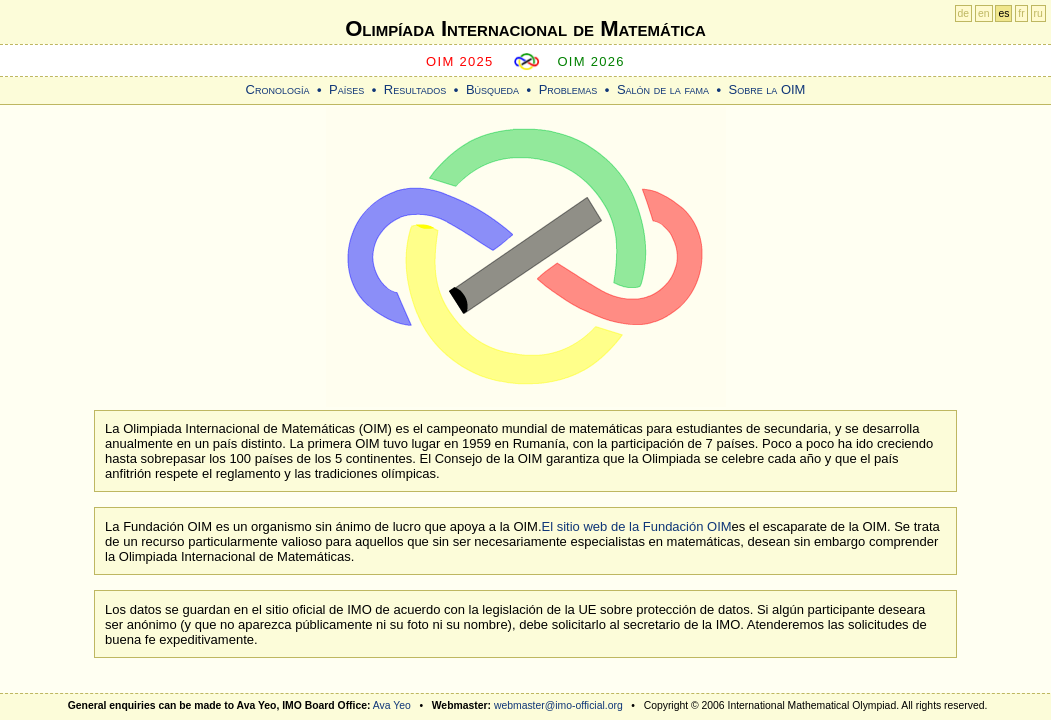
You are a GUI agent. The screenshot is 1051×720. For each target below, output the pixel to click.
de (964, 13)
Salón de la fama (663, 89)
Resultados (415, 89)
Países (346, 89)
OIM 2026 (591, 61)
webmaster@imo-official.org (558, 705)
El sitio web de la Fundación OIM (637, 526)
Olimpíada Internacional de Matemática (525, 28)
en (984, 13)
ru (1038, 13)
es (1003, 13)
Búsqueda (492, 89)
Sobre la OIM (766, 89)
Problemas (568, 89)
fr (1021, 13)
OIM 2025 (460, 61)
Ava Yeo (392, 705)
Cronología (278, 89)
